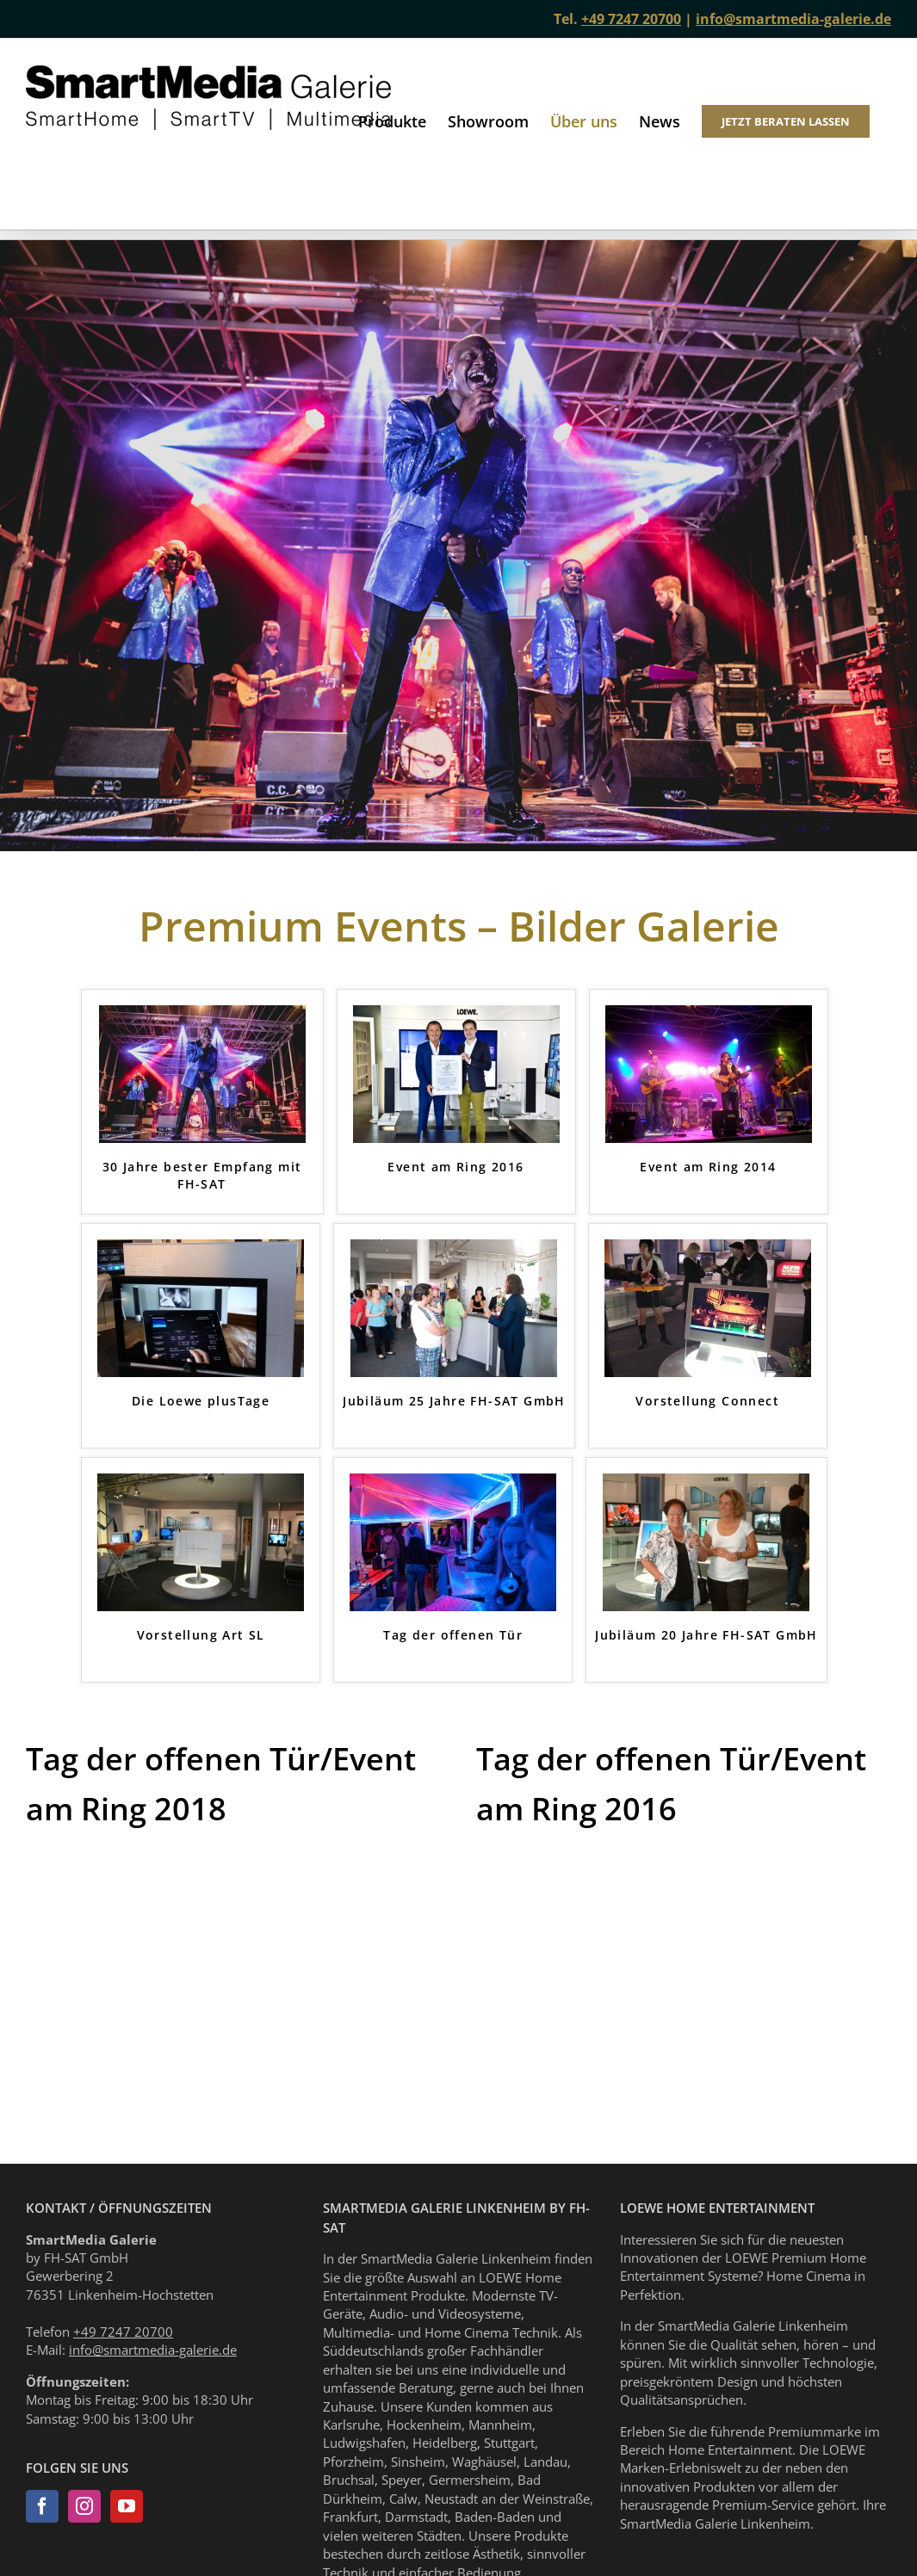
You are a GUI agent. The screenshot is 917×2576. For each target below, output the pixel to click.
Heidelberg (444, 2442)
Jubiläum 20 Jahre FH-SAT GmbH (706, 1635)
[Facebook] (42, 2506)
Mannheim (500, 2424)
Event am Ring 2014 (708, 1166)
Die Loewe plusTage (201, 1401)
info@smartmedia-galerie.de (793, 18)
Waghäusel (484, 2461)
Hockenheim (424, 2424)
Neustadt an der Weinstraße (507, 2498)
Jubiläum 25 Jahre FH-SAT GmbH (454, 1401)
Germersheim (470, 2479)
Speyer (401, 2479)
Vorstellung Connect (707, 1401)
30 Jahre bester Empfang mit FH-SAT (202, 1175)
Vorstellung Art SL (201, 1635)
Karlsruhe (351, 2424)
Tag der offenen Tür (453, 1635)
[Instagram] (84, 2506)
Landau (545, 2461)
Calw (403, 2498)
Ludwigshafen (364, 2442)
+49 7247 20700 (631, 18)
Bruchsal (349, 2479)
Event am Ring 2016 (455, 1166)
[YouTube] (126, 2506)
